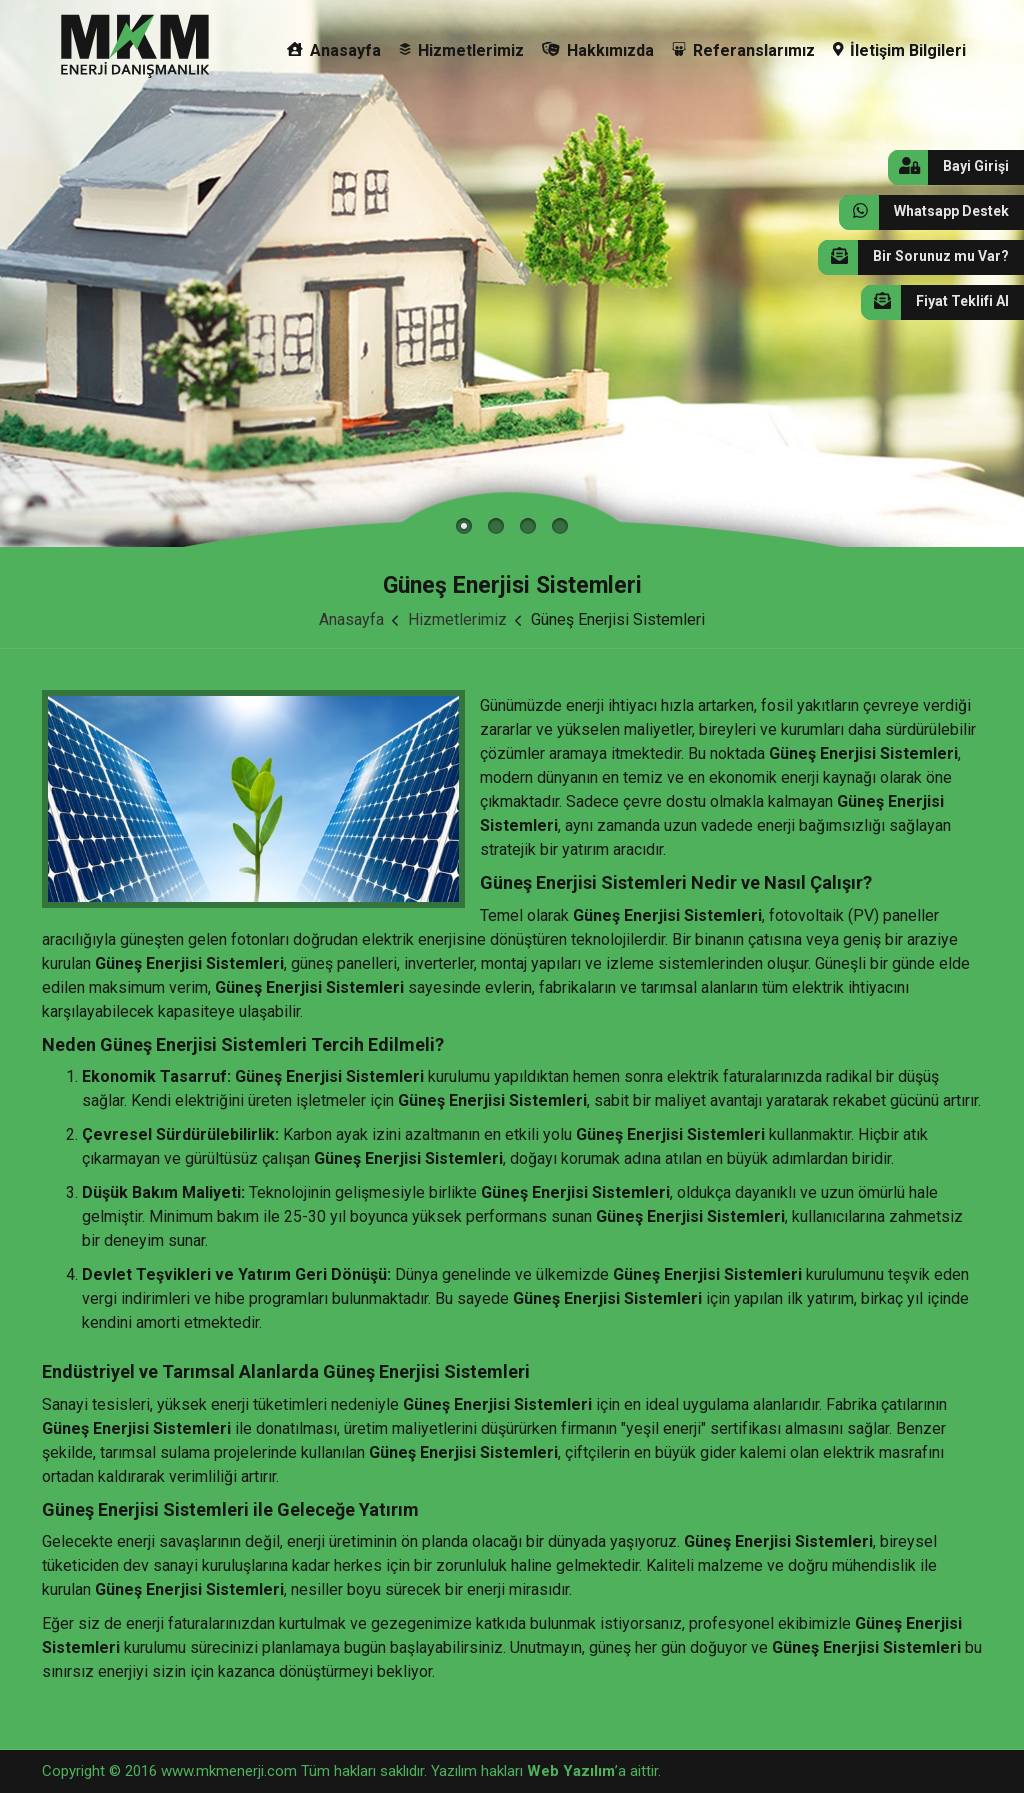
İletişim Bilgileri (900, 50)
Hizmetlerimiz (461, 50)
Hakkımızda (598, 50)
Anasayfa (334, 50)
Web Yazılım (571, 1771)
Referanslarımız (743, 50)
